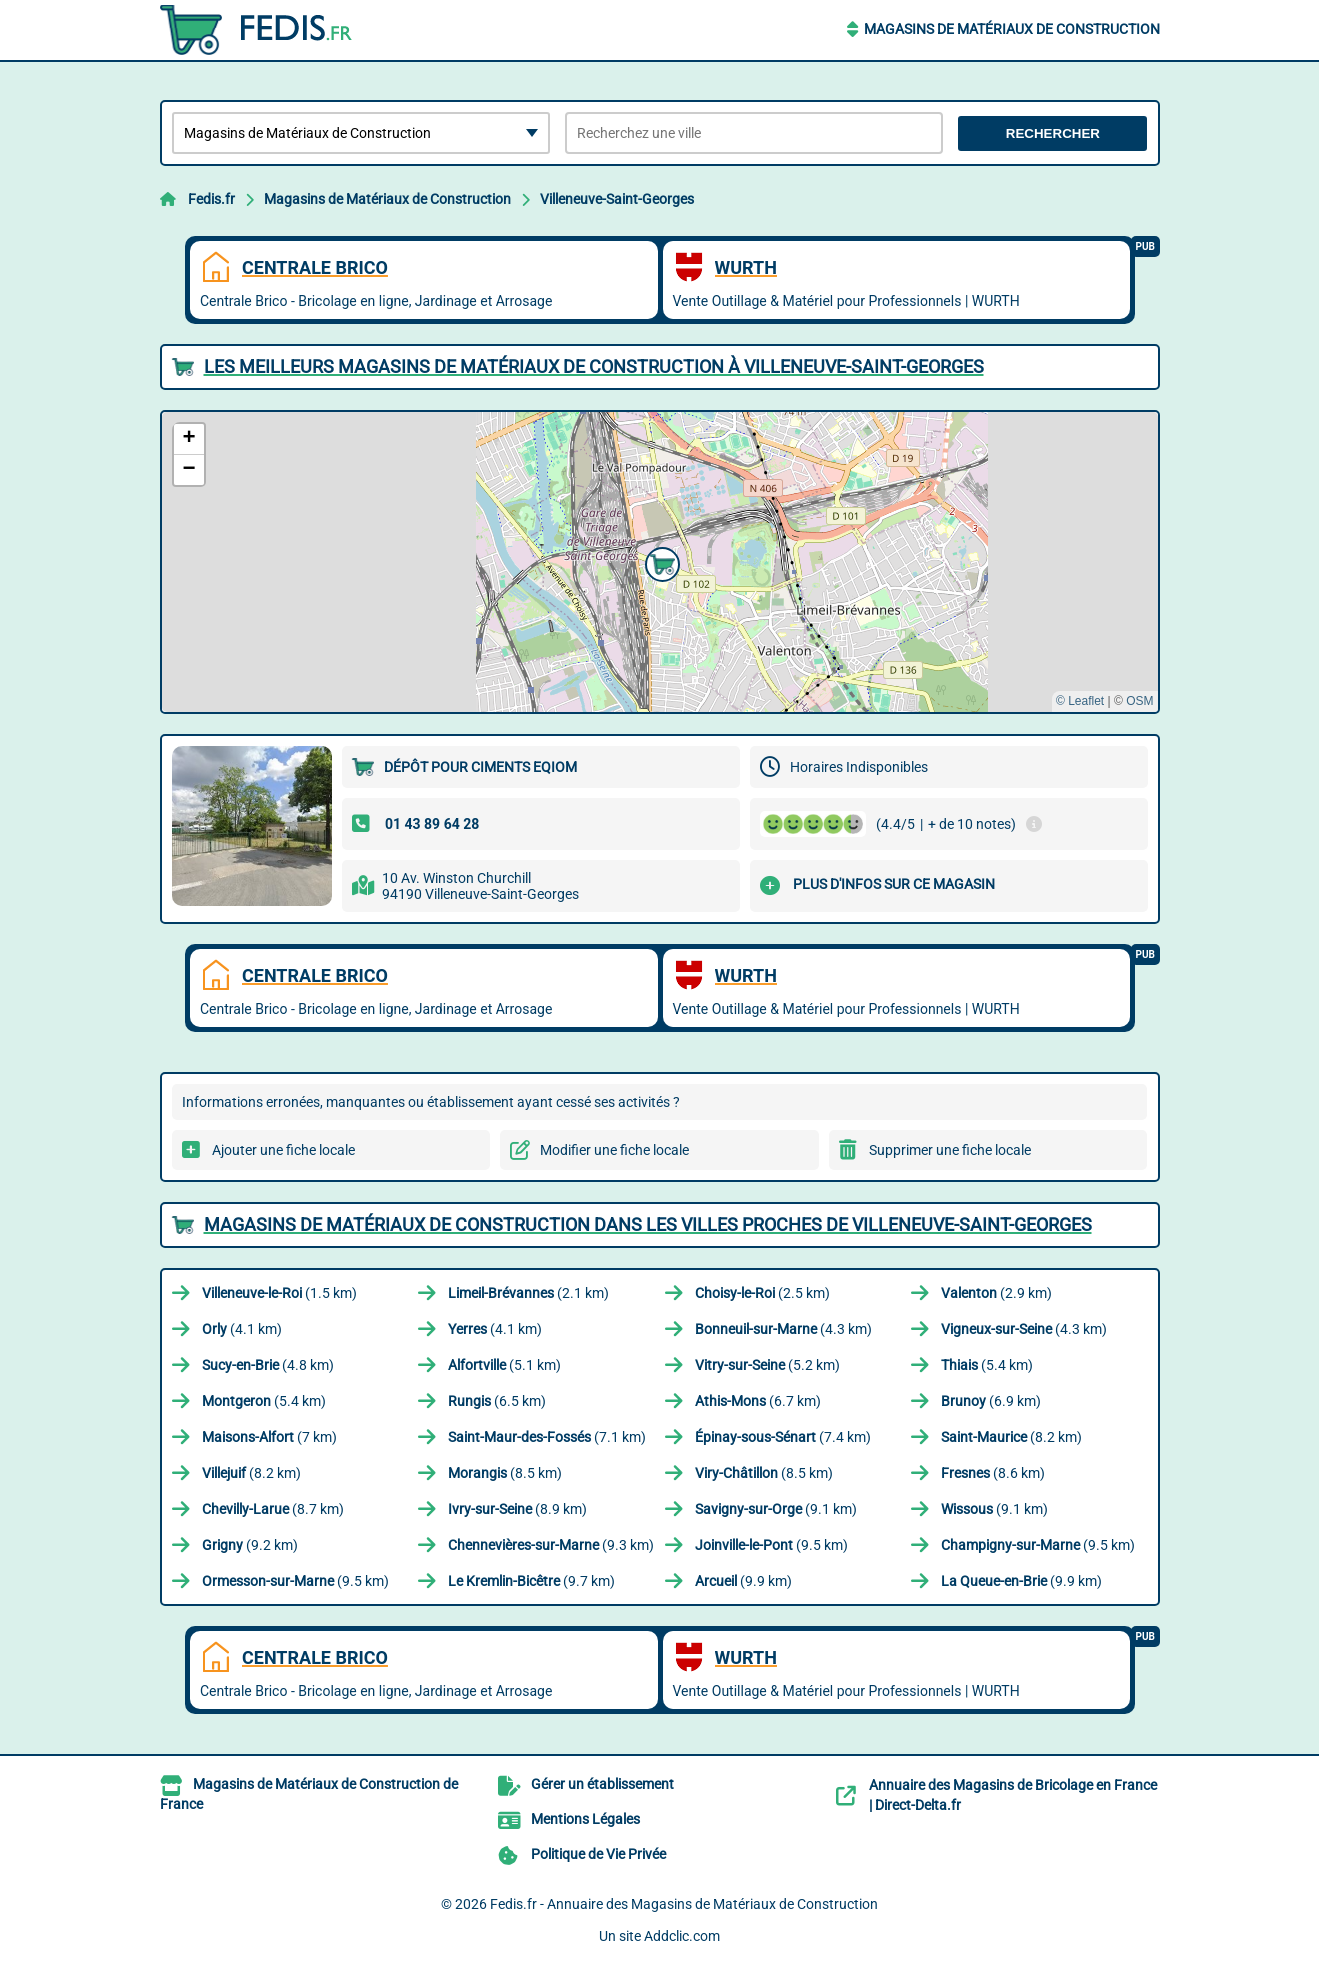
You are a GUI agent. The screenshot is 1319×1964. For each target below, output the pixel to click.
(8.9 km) (517, 1509)
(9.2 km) (250, 1545)
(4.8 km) (268, 1365)
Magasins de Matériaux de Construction (1012, 29)
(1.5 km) (279, 1293)
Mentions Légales (585, 1819)
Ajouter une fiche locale (283, 1150)
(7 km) (269, 1437)
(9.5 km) (771, 1545)
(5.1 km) (504, 1365)
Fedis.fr (211, 199)
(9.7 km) (531, 1581)
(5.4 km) (987, 1365)
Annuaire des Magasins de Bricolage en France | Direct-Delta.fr (1013, 1795)
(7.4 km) (783, 1437)
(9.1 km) (776, 1509)
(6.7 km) (758, 1401)
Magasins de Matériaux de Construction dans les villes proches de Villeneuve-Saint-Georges (648, 1224)
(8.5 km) (505, 1473)
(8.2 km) (1011, 1437)
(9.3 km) (551, 1545)
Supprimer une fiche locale (950, 1150)
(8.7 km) (273, 1509)
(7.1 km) (547, 1437)
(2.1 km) (528, 1293)
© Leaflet (1080, 701)
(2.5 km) (762, 1293)
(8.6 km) (993, 1473)
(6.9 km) (991, 1401)
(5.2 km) (767, 1365)
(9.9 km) (743, 1581)
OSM (1139, 701)
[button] (660, 562)
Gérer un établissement (602, 1784)
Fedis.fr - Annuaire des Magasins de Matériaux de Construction (684, 1904)
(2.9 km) (996, 1293)
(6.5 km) (497, 1401)
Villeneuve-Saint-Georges (617, 199)
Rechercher (1053, 133)
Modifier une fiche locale (614, 1150)
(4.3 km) (783, 1329)
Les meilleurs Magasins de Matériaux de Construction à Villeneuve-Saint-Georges (594, 366)
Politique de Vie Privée (598, 1854)
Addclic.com (682, 1936)
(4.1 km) (242, 1329)
